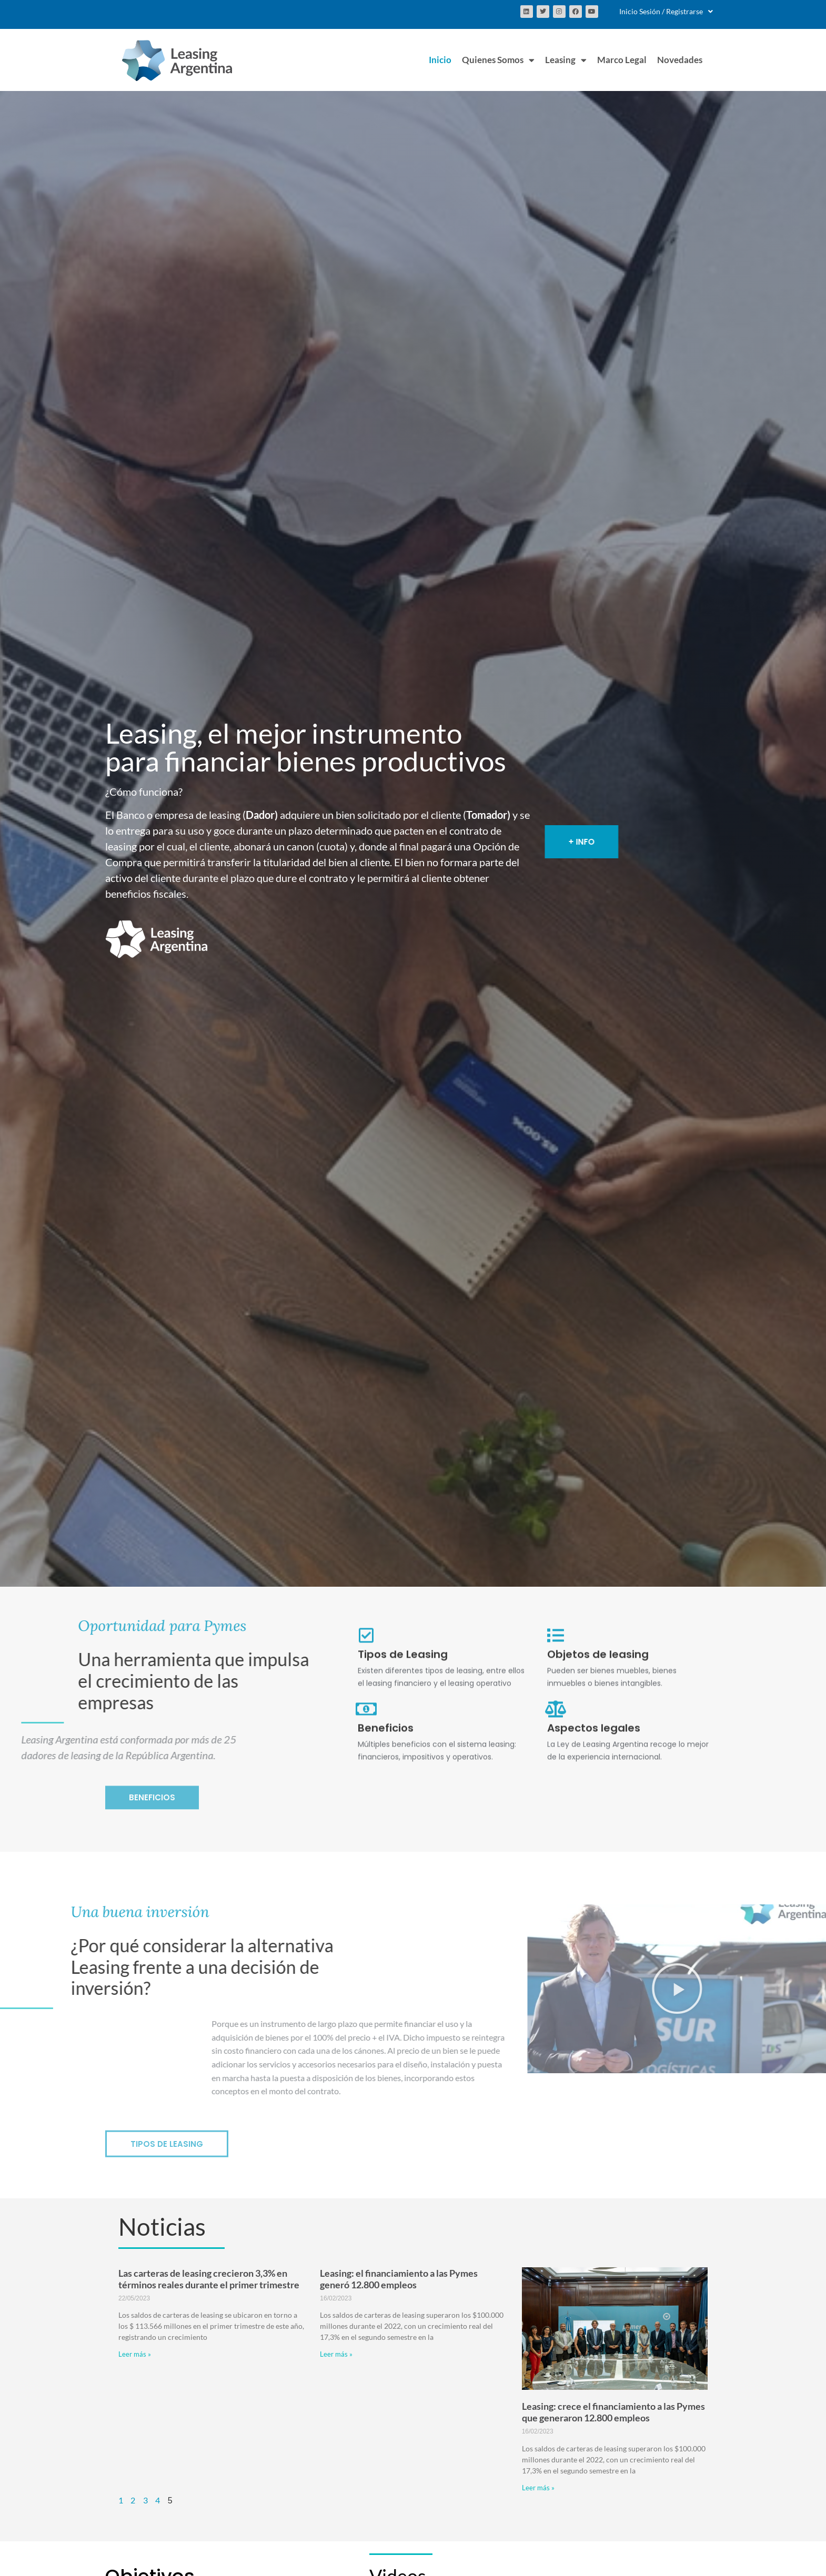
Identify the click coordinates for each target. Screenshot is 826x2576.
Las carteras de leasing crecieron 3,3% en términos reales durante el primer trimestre (208, 2278)
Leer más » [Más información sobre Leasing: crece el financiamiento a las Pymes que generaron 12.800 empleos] (538, 2487)
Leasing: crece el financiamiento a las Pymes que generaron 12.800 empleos (613, 2411)
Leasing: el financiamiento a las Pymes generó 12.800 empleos (399, 2278)
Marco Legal (622, 59)
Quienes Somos (498, 60)
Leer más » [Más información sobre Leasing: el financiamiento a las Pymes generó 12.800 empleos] (336, 2354)
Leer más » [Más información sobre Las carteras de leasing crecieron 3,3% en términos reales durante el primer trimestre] (134, 2354)
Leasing (566, 60)
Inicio (440, 59)
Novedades (679, 59)
